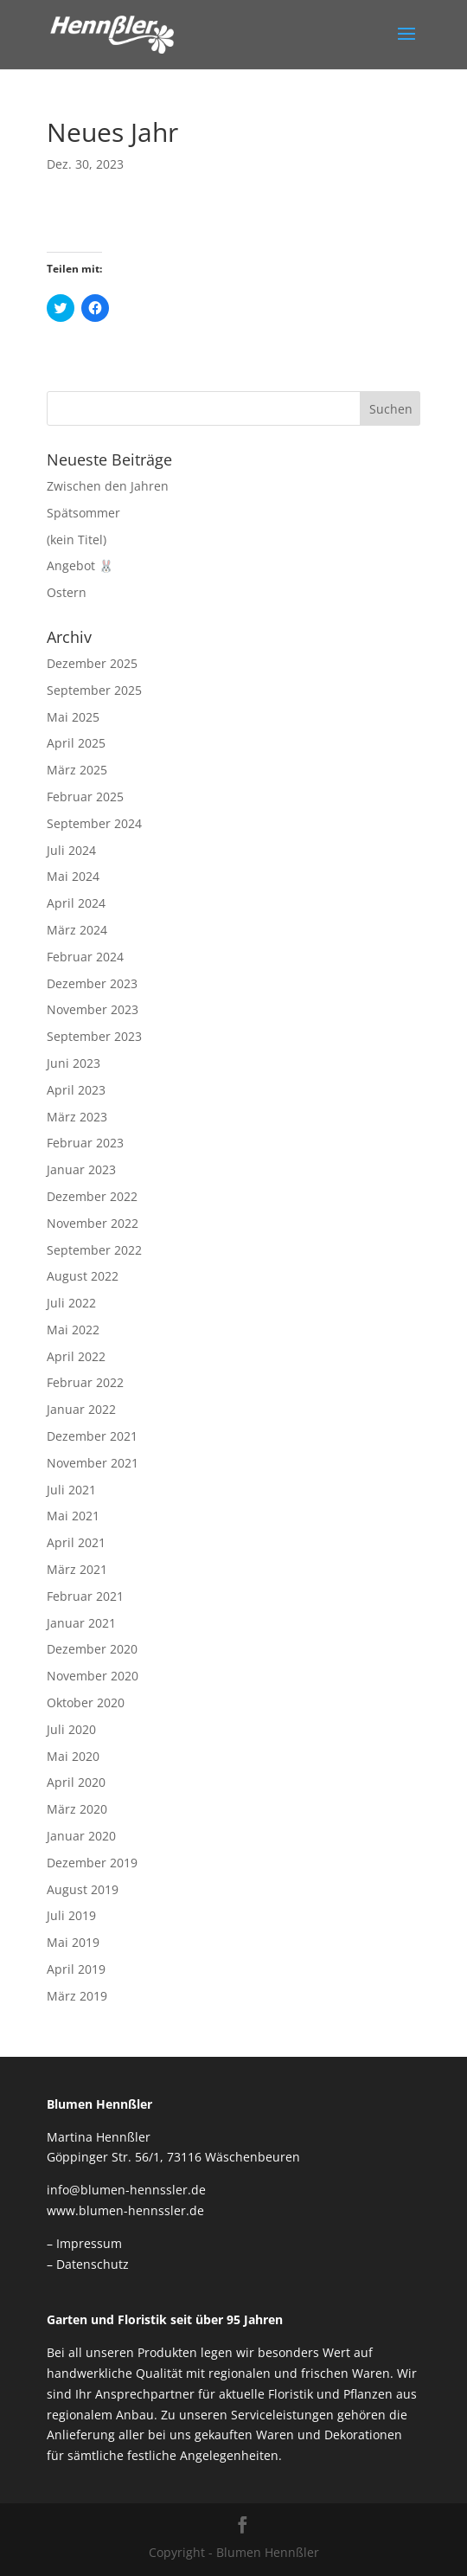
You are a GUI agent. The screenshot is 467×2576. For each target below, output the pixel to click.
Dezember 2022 (92, 1196)
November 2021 (92, 1463)
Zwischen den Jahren (108, 486)
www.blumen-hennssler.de (125, 2210)
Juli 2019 (71, 1915)
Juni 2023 (73, 1063)
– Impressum (84, 2243)
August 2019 (82, 1889)
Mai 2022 (73, 1329)
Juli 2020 (71, 1729)
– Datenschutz (88, 2264)
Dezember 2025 (92, 663)
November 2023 (92, 1009)
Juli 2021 (71, 1489)
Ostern (66, 592)
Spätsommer (83, 512)
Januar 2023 (81, 1169)
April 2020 (76, 1782)
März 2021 (77, 1569)
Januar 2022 (81, 1409)
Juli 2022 (71, 1302)
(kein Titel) (76, 539)
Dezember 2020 (92, 1649)
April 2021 (76, 1542)
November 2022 (92, 1223)
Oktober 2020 (86, 1702)
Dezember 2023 (92, 983)
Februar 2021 (85, 1596)
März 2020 (77, 1809)
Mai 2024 (73, 876)
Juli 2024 (71, 850)
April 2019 (76, 1969)
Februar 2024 (85, 956)
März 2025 (77, 769)
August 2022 (82, 1276)
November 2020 (92, 1675)
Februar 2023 (85, 1142)
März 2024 (77, 930)
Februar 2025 (85, 796)
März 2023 (77, 1116)
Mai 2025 (73, 717)
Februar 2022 (85, 1382)
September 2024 (94, 823)
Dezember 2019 (92, 1862)
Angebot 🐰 (80, 565)
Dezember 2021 (92, 1436)
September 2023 (94, 1036)
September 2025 (94, 690)
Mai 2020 (73, 1756)
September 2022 (94, 1250)
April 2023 (76, 1090)
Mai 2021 (73, 1515)
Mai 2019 (73, 1942)
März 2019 (77, 1996)
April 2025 (76, 743)
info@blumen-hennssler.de (126, 2189)
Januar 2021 (81, 1623)
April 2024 (76, 903)
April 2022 (76, 1356)
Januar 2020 (81, 1836)
